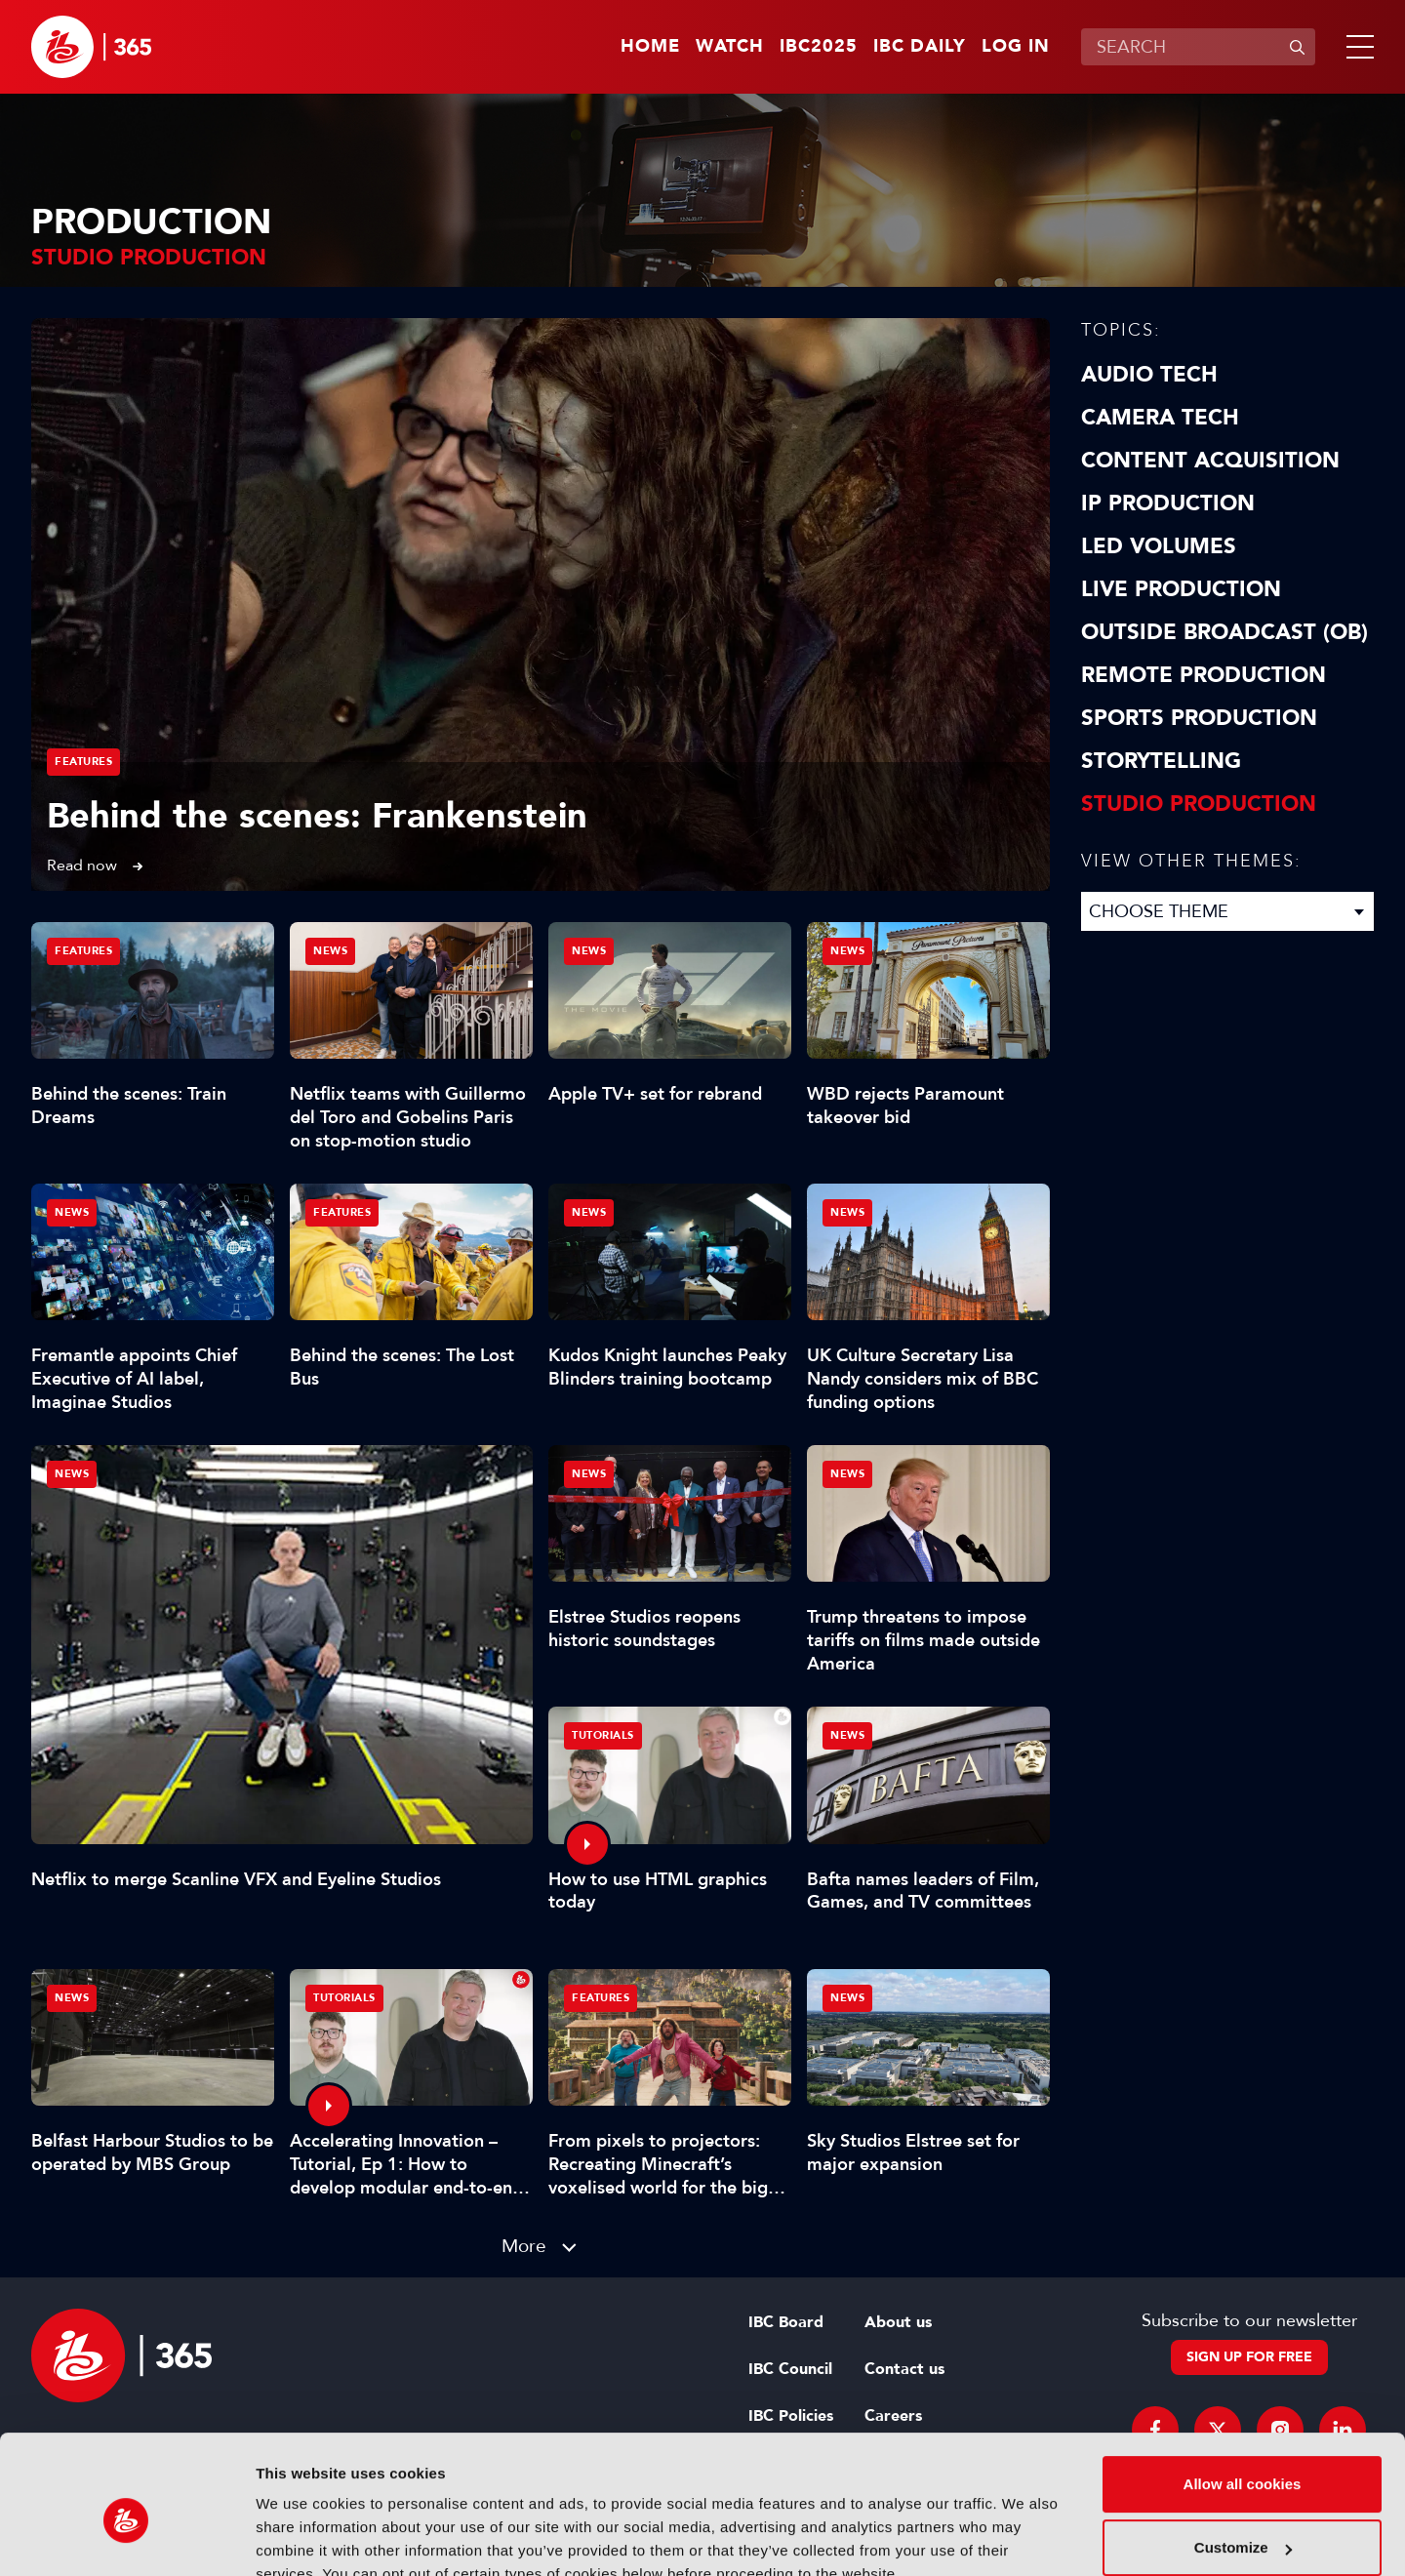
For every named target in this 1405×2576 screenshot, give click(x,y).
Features (83, 761)
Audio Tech (1149, 374)
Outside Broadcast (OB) (1224, 632)
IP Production (1168, 503)
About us (898, 2322)
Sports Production (1199, 718)
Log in (1016, 47)
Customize (1243, 2457)
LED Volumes (1158, 546)
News (72, 1474)
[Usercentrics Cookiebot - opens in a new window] (126, 2538)
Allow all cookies (1243, 2394)
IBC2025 (819, 47)
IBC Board (785, 2322)
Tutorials (603, 1735)
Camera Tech (1160, 417)
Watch (730, 47)
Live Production (1181, 589)
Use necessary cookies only (1242, 2522)
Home (650, 47)
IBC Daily (919, 47)
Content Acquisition (1210, 460)
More (524, 2246)
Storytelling (1161, 761)
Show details (301, 2537)
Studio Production (1198, 804)
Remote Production (1203, 675)
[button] (1356, 47)
